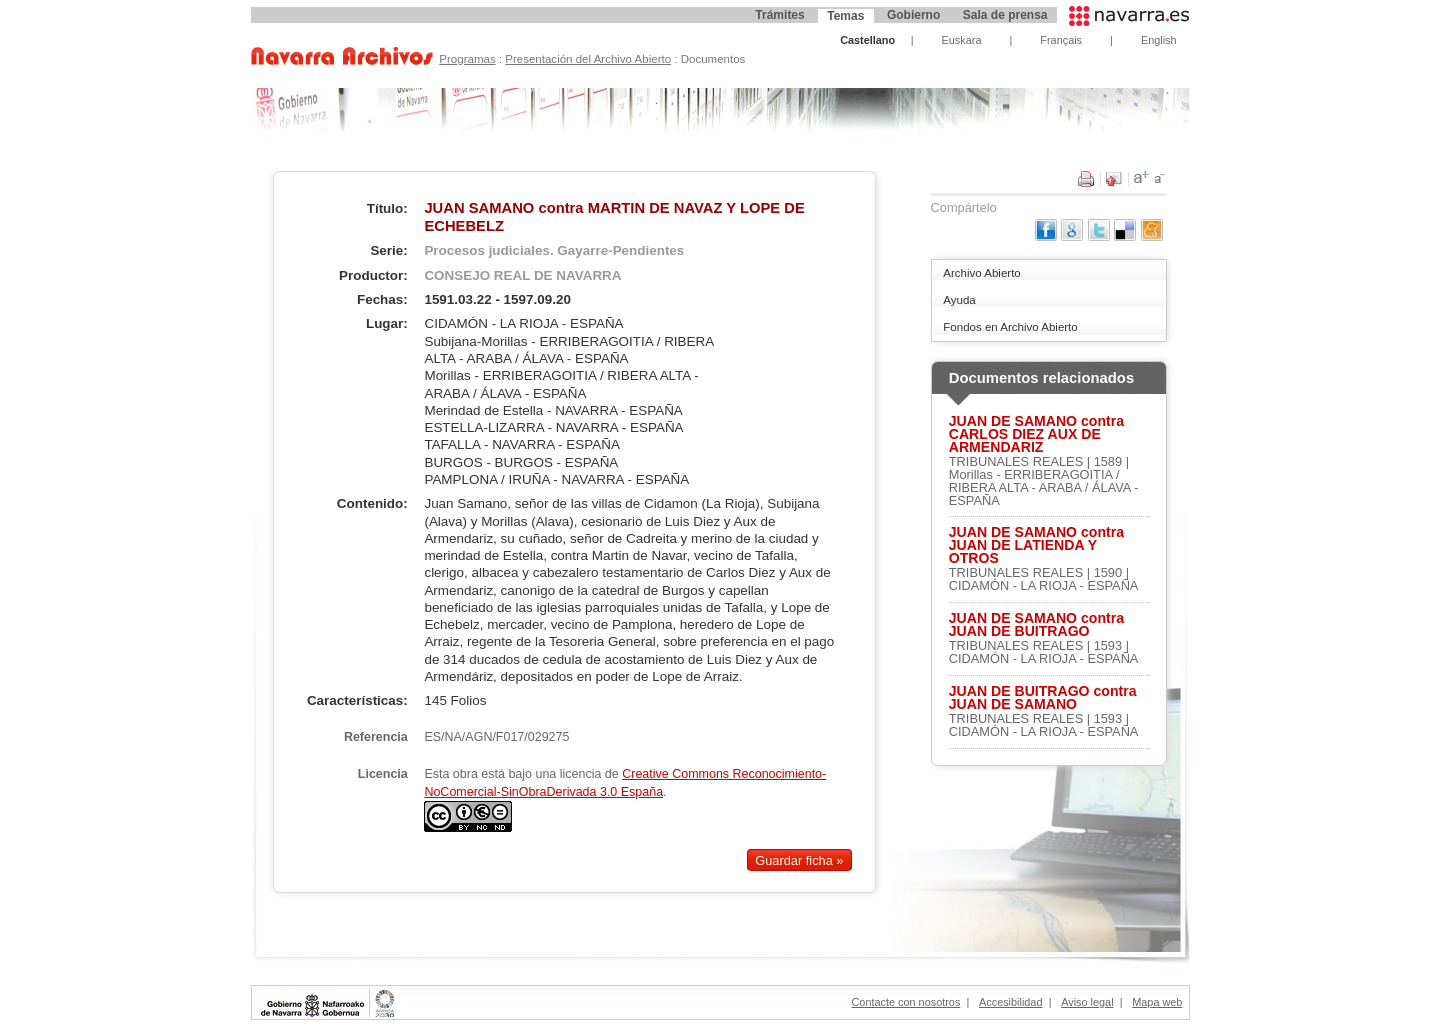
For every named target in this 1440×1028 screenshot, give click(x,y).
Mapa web (1157, 1002)
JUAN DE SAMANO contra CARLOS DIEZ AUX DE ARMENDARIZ (1036, 434)
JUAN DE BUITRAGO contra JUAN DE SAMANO (1043, 698)
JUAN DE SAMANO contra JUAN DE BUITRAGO (1036, 625)
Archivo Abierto (981, 273)
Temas (845, 16)
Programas (467, 59)
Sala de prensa (1005, 15)
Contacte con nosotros (906, 1002)
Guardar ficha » (799, 860)
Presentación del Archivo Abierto (588, 59)
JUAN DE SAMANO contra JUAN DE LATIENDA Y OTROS (1036, 545)
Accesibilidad (1010, 1002)
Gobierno (913, 15)
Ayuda (959, 300)
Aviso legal (1087, 1002)
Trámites (779, 15)
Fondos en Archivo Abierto (1010, 327)
